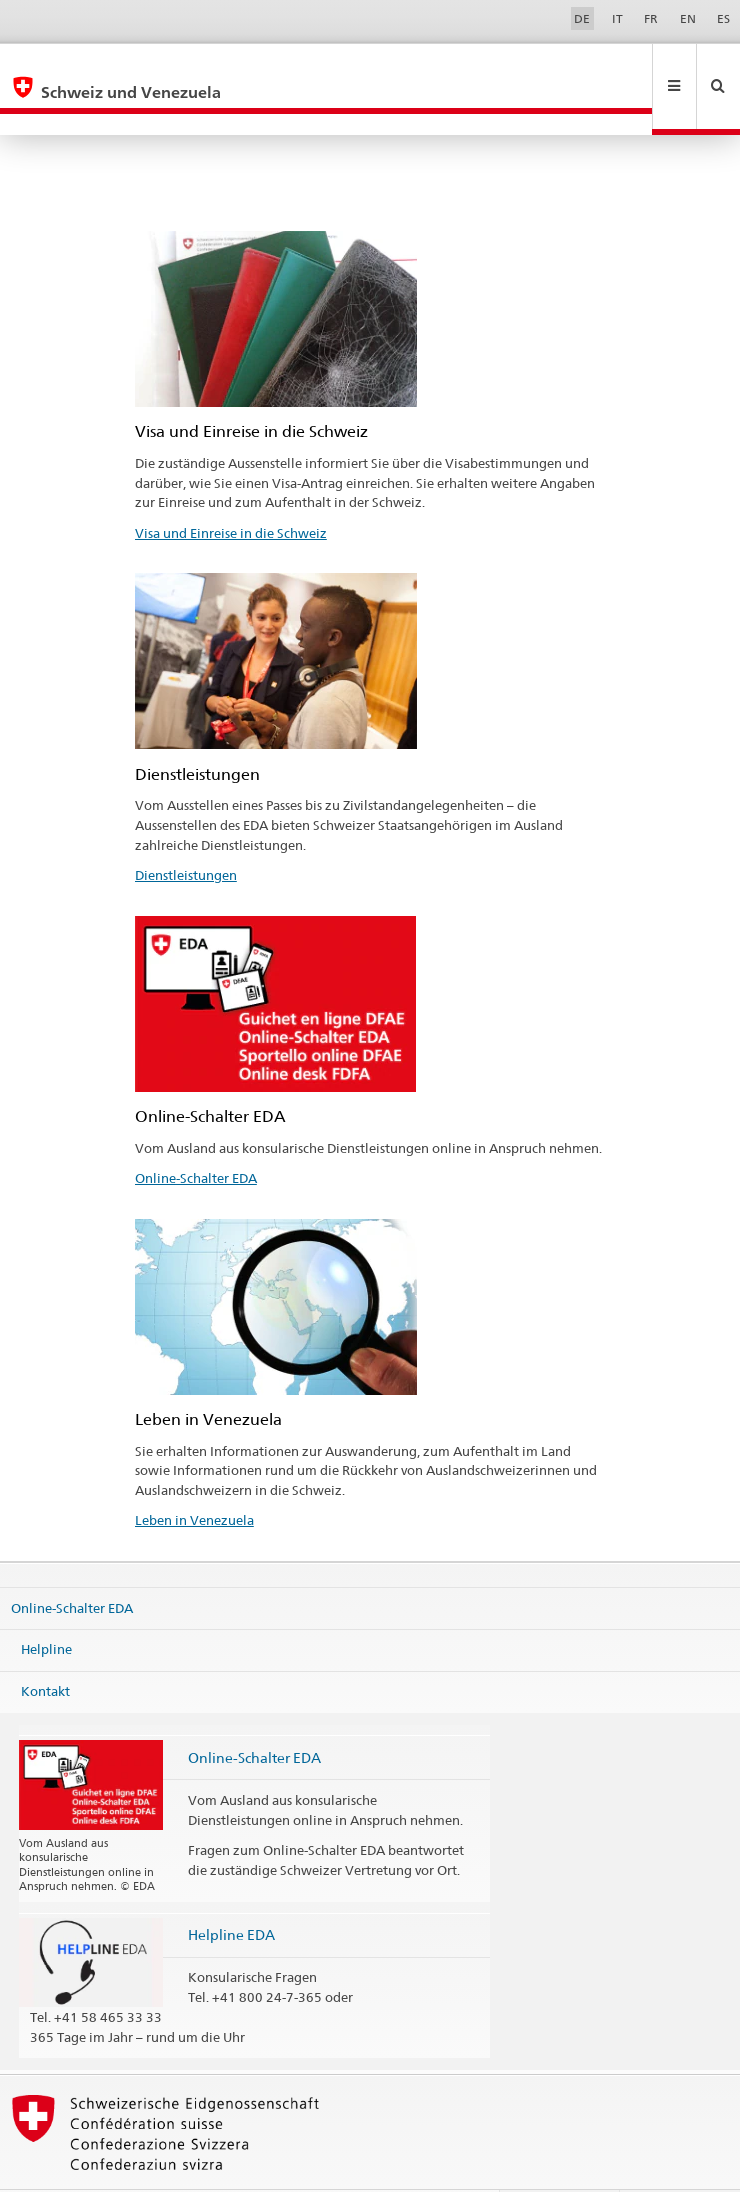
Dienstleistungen (186, 832)
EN (688, 18)
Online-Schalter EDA (196, 1135)
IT (617, 18)
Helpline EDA (231, 1891)
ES (723, 18)
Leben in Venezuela (194, 1477)
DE (582, 18)
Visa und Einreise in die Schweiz (231, 490)
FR (651, 18)
